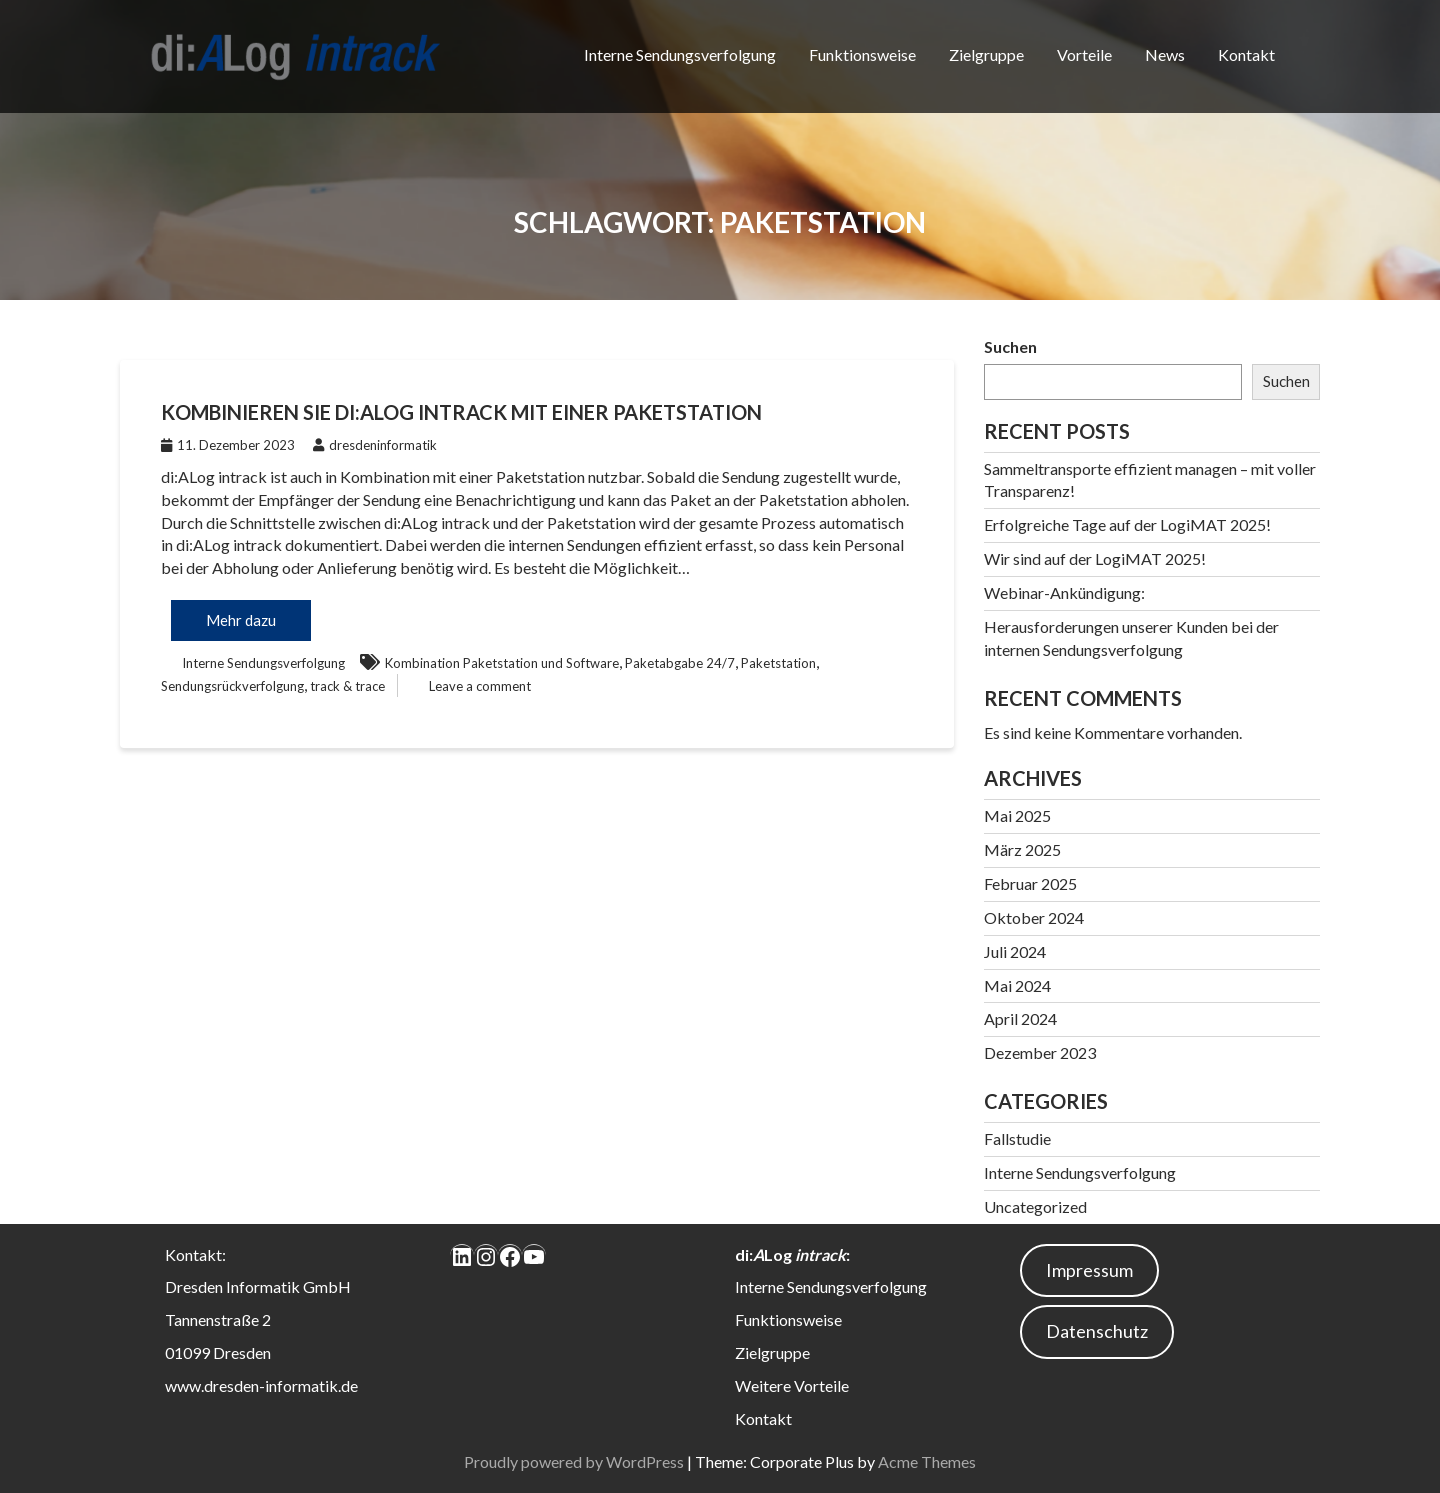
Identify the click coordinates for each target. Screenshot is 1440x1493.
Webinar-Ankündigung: (1064, 592)
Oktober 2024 (1034, 917)
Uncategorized (1035, 1206)
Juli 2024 (1015, 951)
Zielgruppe (986, 54)
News (1165, 54)
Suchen (1010, 346)
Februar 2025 (1030, 883)
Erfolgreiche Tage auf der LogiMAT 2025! (1127, 524)
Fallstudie (1017, 1138)
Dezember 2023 (1040, 1052)
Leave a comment (480, 686)
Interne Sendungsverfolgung (680, 54)
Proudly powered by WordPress (574, 1461)
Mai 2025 (1017, 815)
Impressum (1089, 1270)
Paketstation (778, 663)
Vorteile (1084, 54)
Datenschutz (1097, 1331)
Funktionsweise (862, 54)
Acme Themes (927, 1461)
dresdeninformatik (375, 445)
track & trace (347, 686)
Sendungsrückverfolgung (232, 686)
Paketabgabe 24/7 (680, 663)
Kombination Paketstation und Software (502, 663)
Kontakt (1246, 54)
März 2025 (1022, 849)
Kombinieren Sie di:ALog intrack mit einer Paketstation (461, 412)
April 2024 (1020, 1018)
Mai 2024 (1017, 985)
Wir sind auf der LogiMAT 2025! (1095, 558)
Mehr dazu (241, 620)
